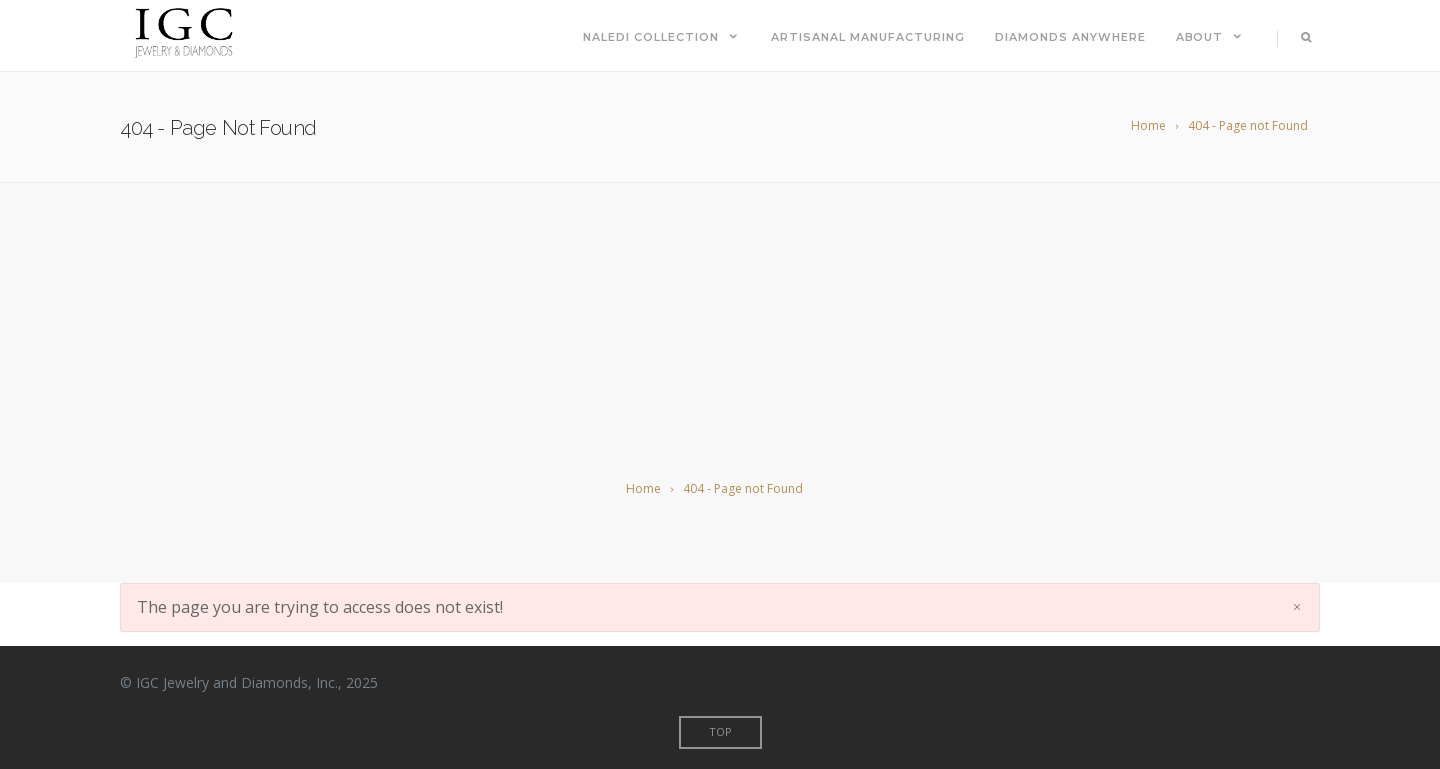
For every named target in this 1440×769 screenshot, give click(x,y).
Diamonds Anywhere (1070, 37)
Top (720, 731)
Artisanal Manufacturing (868, 37)
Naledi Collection (662, 37)
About (1211, 37)
